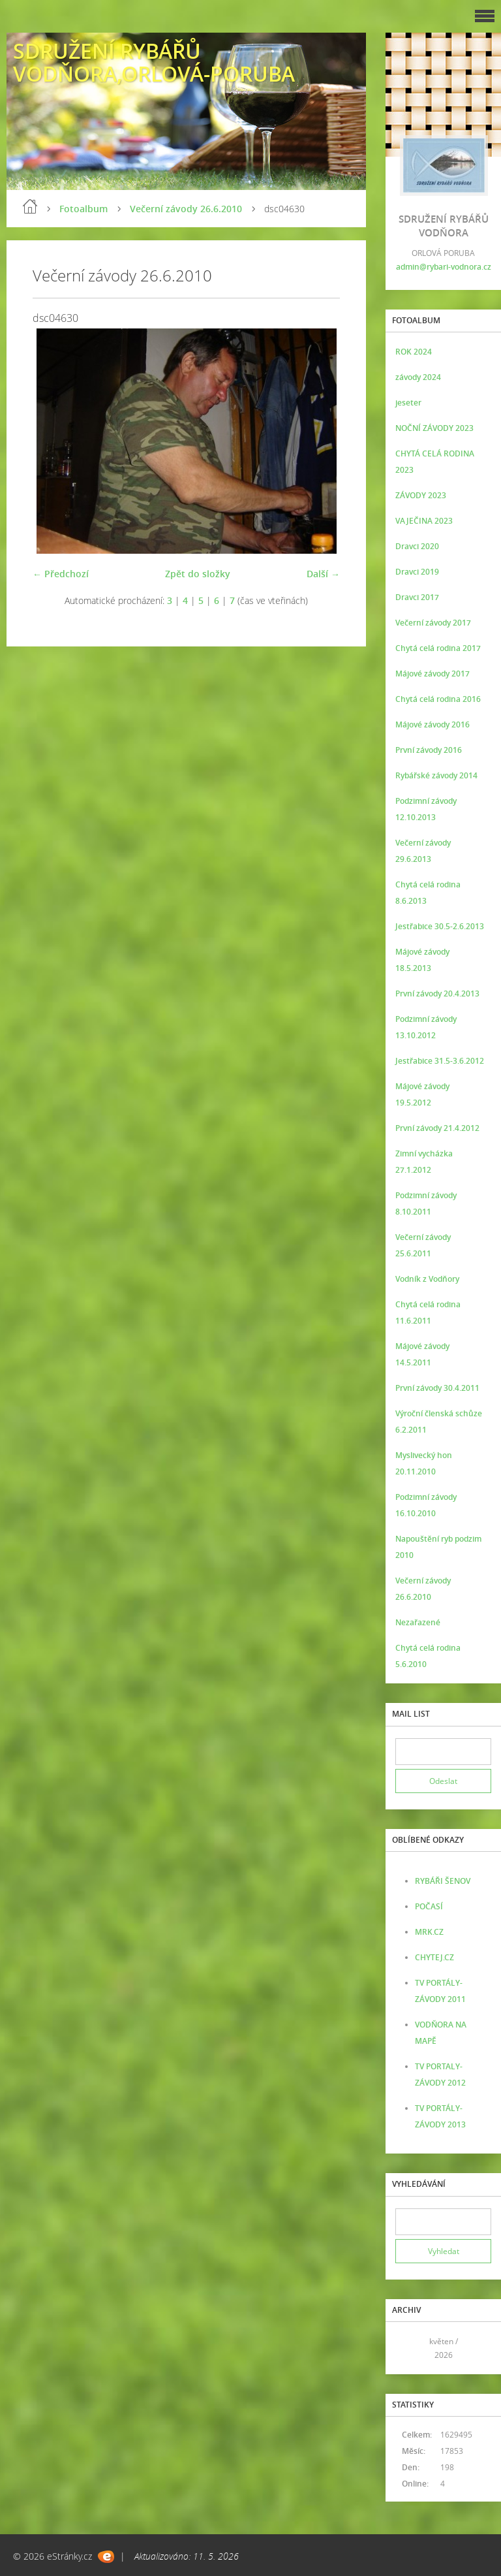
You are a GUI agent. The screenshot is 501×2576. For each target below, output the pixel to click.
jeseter (408, 402)
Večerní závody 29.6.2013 (423, 851)
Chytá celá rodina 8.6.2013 (428, 892)
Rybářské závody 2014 (436, 775)
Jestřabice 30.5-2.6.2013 (439, 926)
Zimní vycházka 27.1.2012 (424, 1161)
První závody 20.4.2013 (437, 993)
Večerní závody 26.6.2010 (186, 208)
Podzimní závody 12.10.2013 (426, 809)
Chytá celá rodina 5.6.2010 (428, 1656)
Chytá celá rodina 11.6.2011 (428, 1312)
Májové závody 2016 (432, 724)
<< (409, 2347)
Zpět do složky (197, 573)
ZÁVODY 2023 (420, 495)
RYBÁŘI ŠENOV (442, 1880)
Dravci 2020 (417, 546)
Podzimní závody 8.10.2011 (426, 1203)
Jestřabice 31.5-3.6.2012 (439, 1060)
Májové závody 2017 (432, 673)
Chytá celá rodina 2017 (438, 648)
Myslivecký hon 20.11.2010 (423, 1463)
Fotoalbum (83, 208)
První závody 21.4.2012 (437, 1128)
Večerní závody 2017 (433, 622)
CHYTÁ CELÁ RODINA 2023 (434, 461)
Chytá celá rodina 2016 (438, 699)
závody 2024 (418, 377)
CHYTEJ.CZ (434, 1957)
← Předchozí (61, 573)
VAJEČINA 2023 (424, 520)
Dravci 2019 (417, 571)
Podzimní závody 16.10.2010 (426, 1505)
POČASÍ (429, 1906)
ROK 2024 (413, 351)
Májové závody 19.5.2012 (422, 1094)
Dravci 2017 (417, 597)
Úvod (30, 206)
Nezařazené (417, 1622)
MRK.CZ (429, 1931)
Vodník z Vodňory (427, 1278)
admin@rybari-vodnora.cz (443, 266)
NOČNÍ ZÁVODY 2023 (434, 428)
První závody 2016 (428, 749)
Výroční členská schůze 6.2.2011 (438, 1421)
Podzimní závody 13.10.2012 (426, 1027)
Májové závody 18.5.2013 (422, 960)
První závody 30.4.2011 (437, 1387)
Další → (323, 573)
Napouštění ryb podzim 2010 (438, 1547)
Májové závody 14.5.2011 (422, 1354)
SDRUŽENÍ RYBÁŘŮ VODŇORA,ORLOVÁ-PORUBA (154, 62)
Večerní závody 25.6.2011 (423, 1245)
